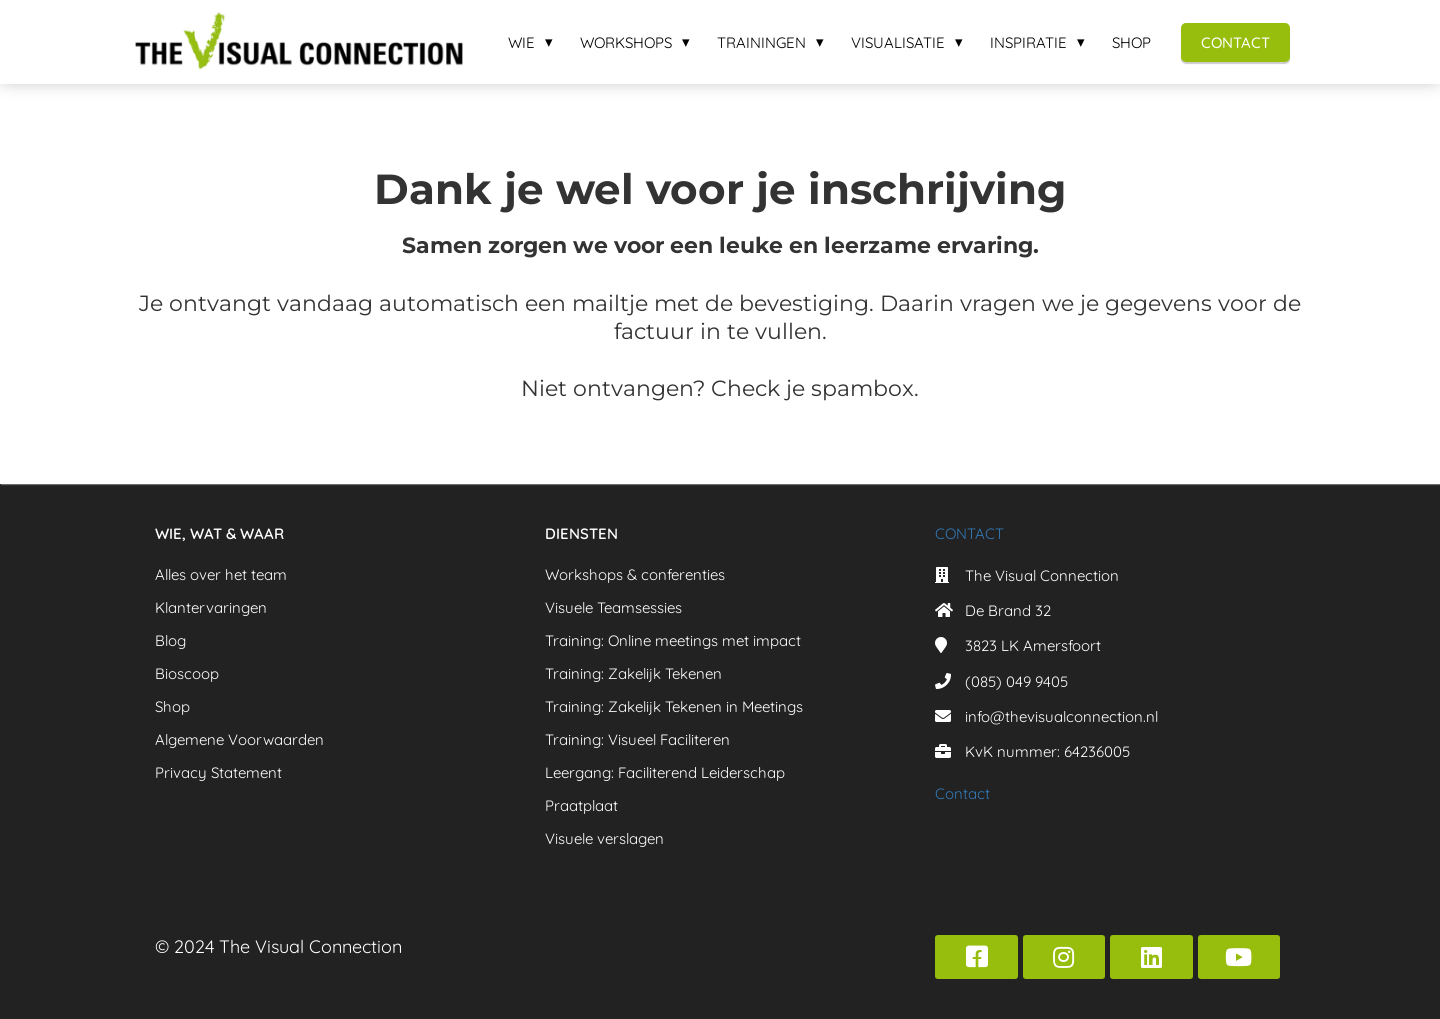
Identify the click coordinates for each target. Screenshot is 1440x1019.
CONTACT (969, 533)
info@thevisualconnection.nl (1061, 716)
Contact (962, 793)
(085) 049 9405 (1016, 681)
